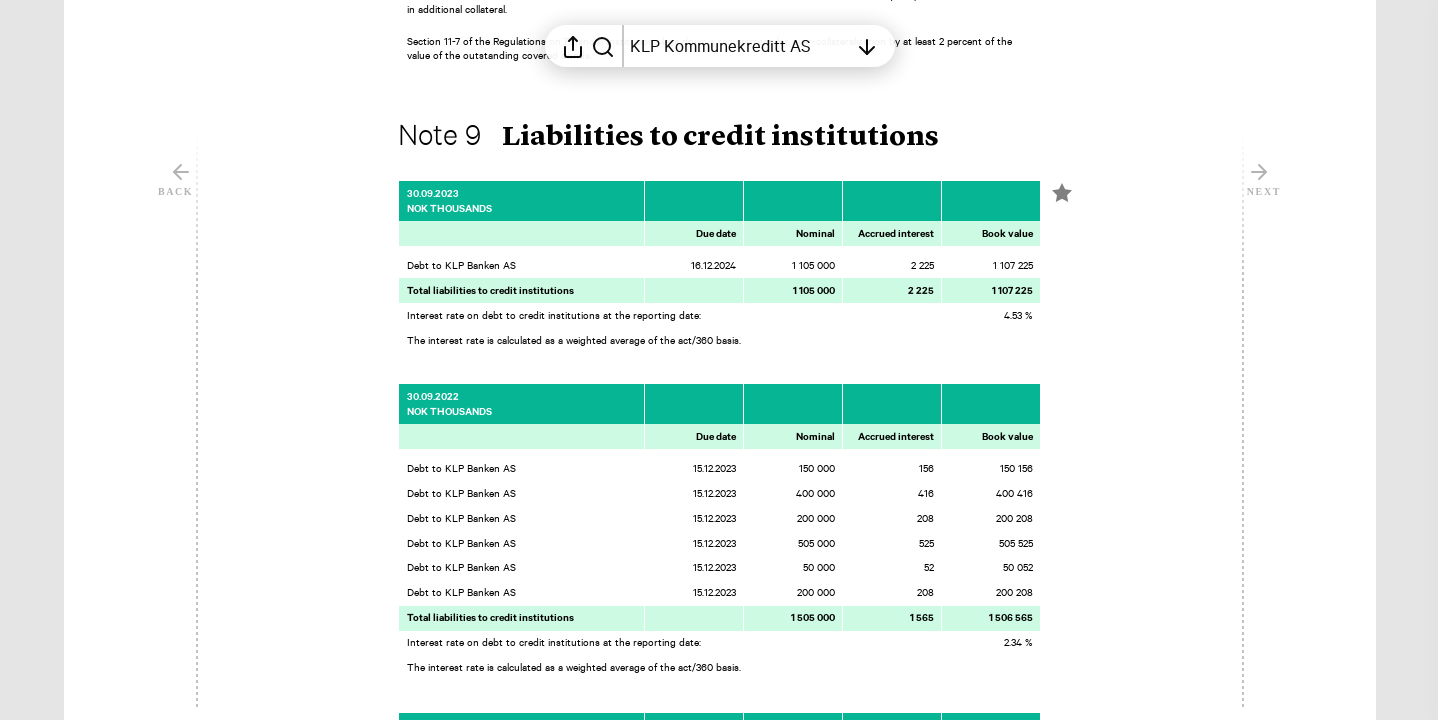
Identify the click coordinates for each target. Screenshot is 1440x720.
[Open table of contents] (739, 46)
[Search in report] (603, 46)
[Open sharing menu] (573, 46)
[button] (684, 138)
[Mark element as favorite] (1062, 193)
